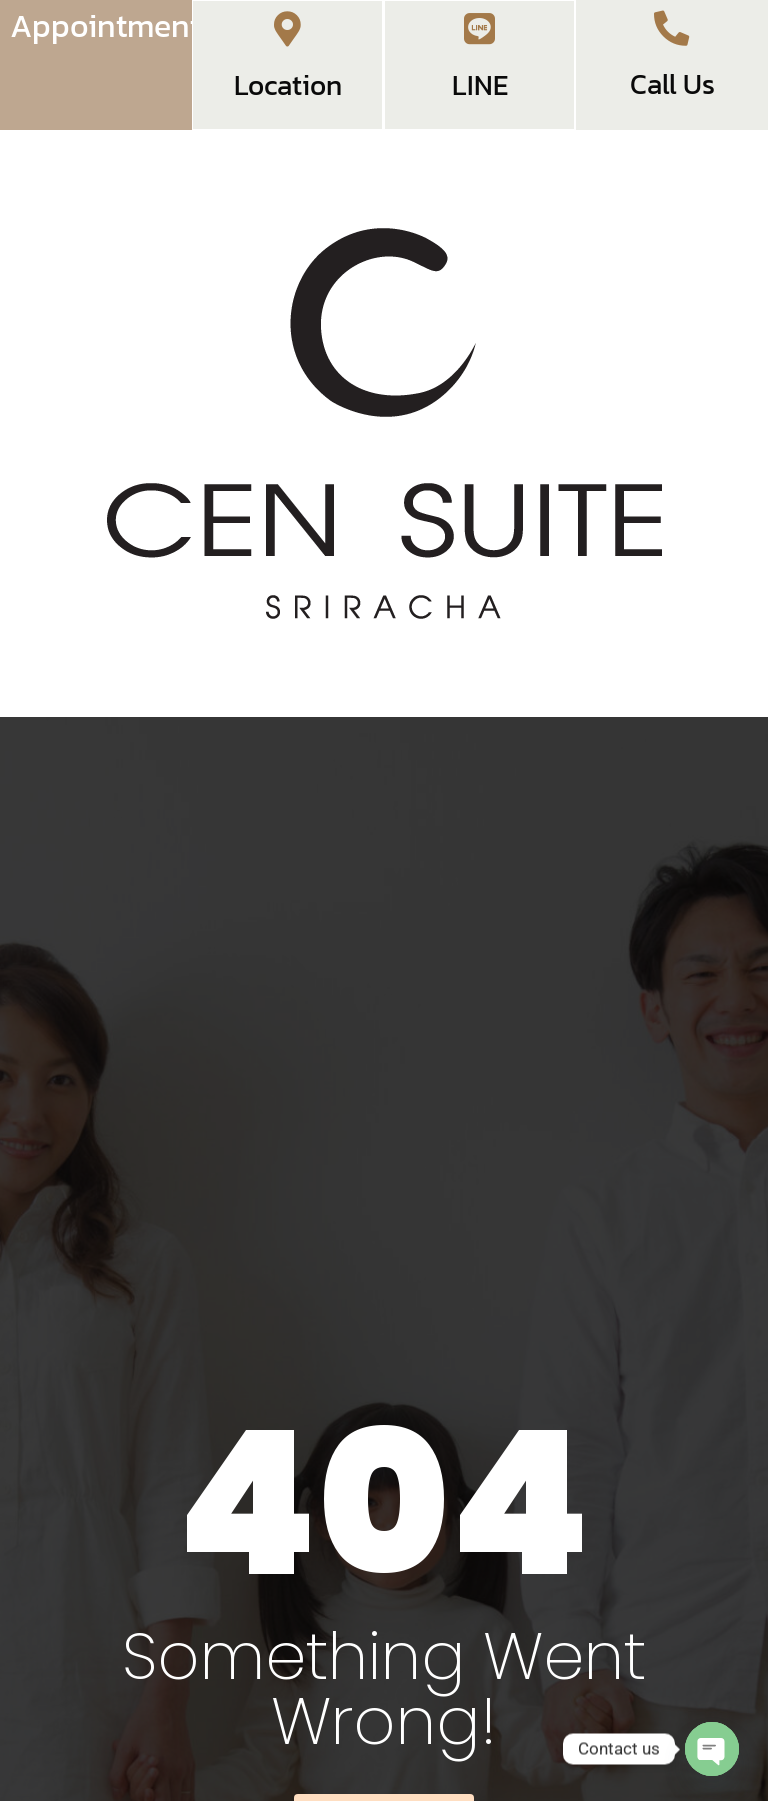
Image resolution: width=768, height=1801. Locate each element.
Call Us (672, 99)
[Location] (288, 38)
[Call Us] (672, 35)
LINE (480, 102)
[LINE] (480, 38)
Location (288, 102)
